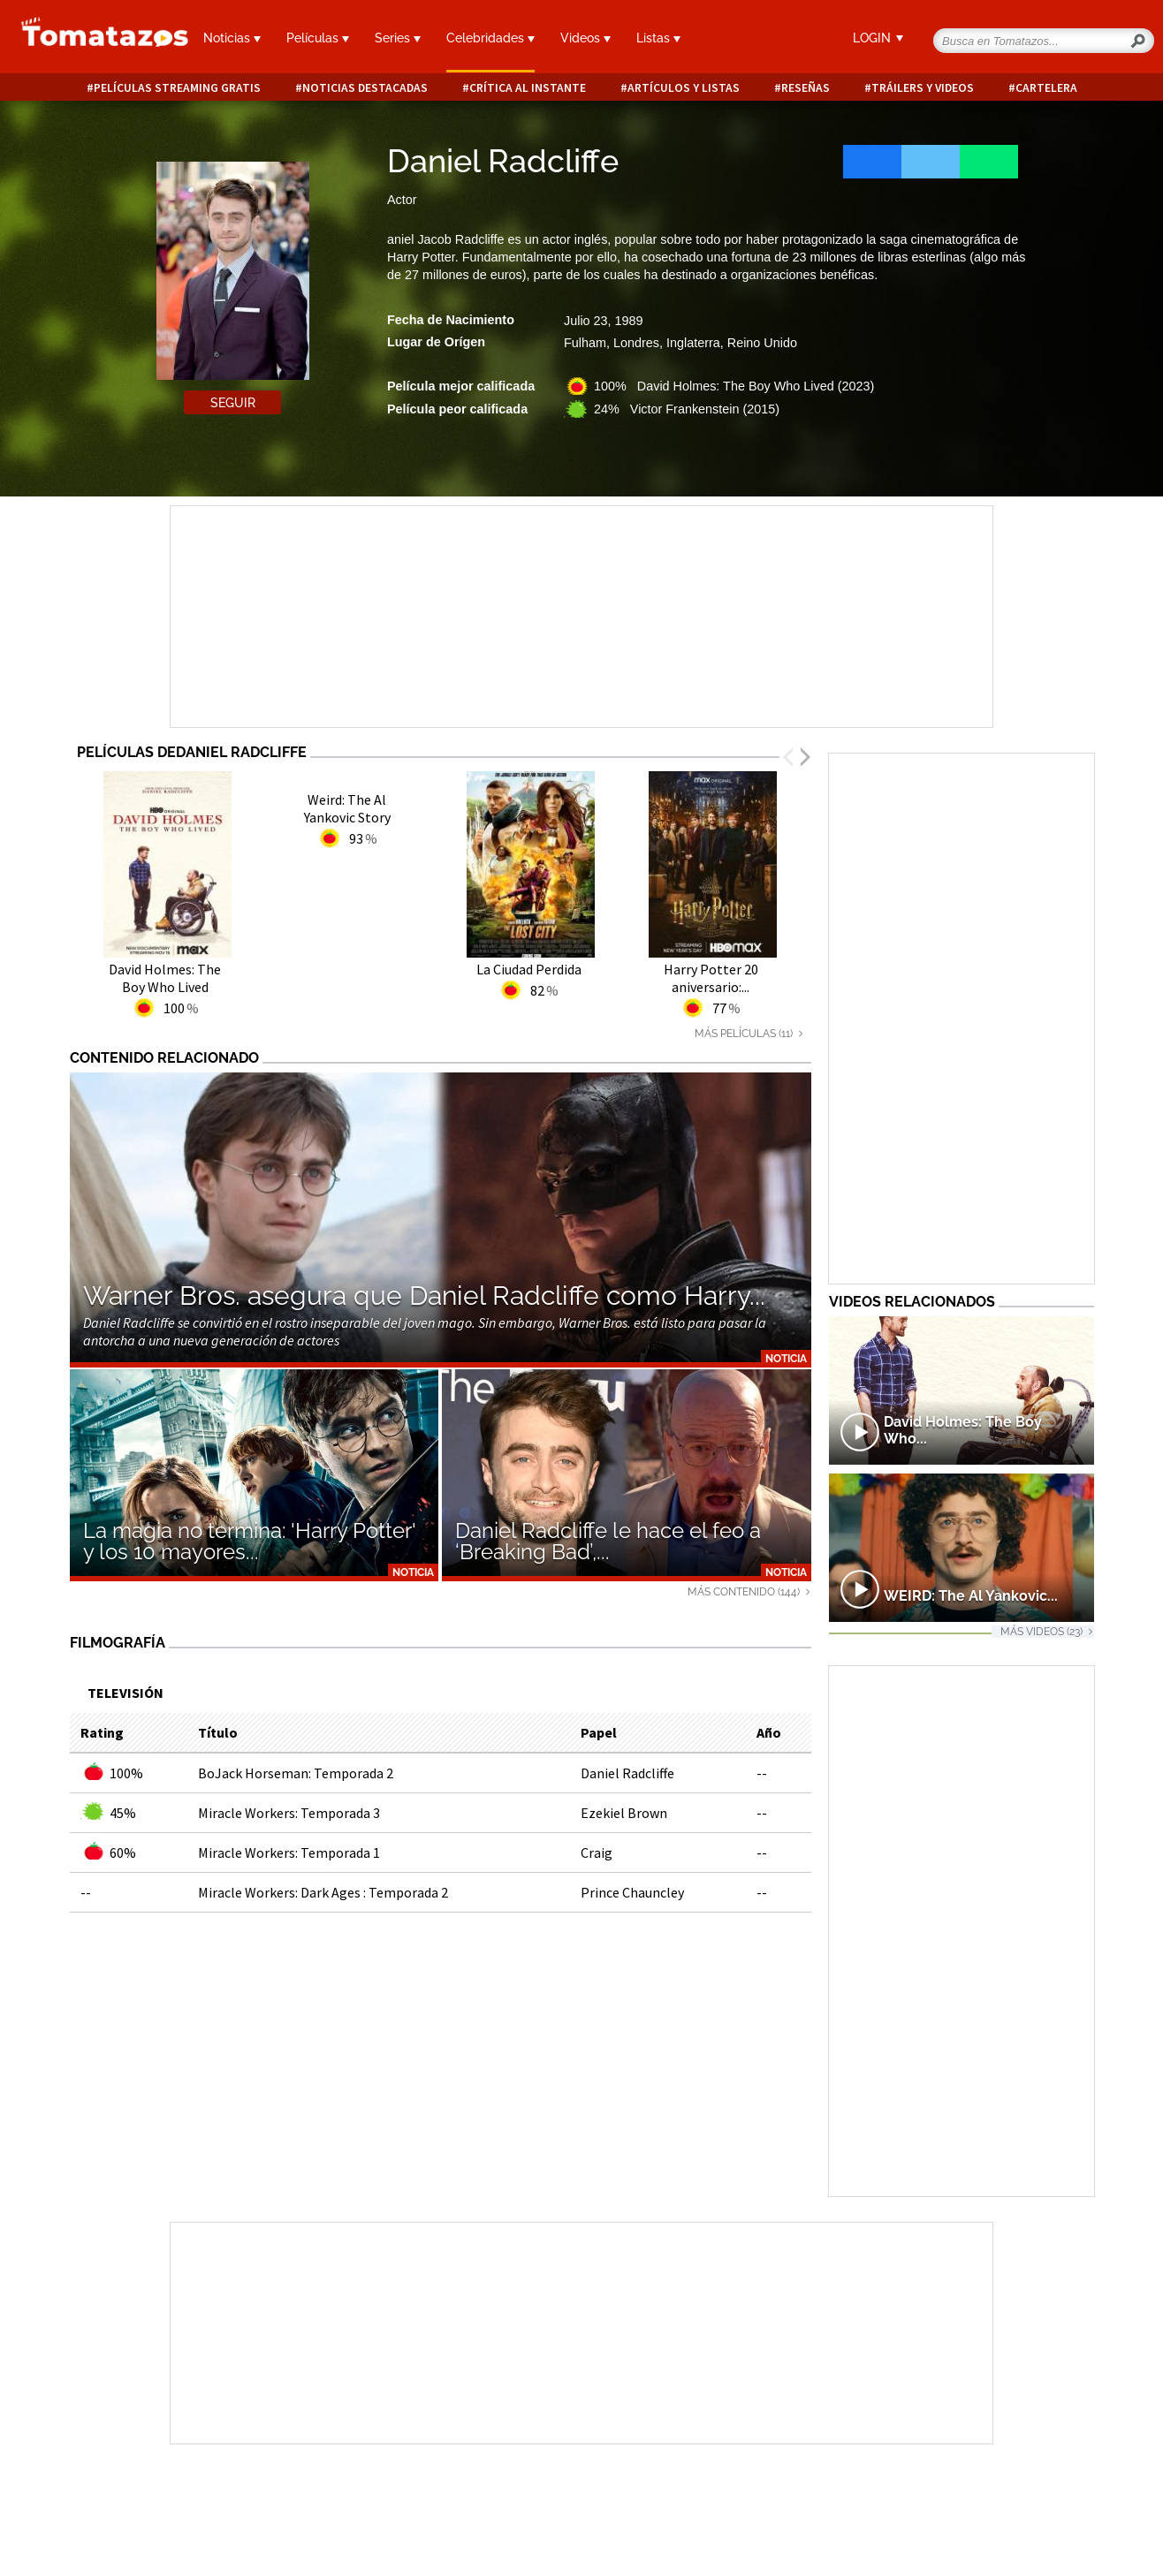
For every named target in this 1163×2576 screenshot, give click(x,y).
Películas (317, 38)
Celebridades (490, 38)
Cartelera (1046, 87)
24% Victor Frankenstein (686, 409)
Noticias (232, 38)
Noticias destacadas (365, 87)
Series (398, 38)
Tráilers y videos (922, 87)
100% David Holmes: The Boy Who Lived (734, 386)
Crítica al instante (527, 87)
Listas (658, 38)
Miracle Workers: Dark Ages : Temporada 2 (323, 1892)
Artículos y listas (683, 87)
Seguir (232, 403)
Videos (585, 38)
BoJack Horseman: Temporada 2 (295, 1773)
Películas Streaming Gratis (177, 87)
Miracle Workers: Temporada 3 (289, 1813)
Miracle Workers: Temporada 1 (289, 1852)
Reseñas (805, 87)
